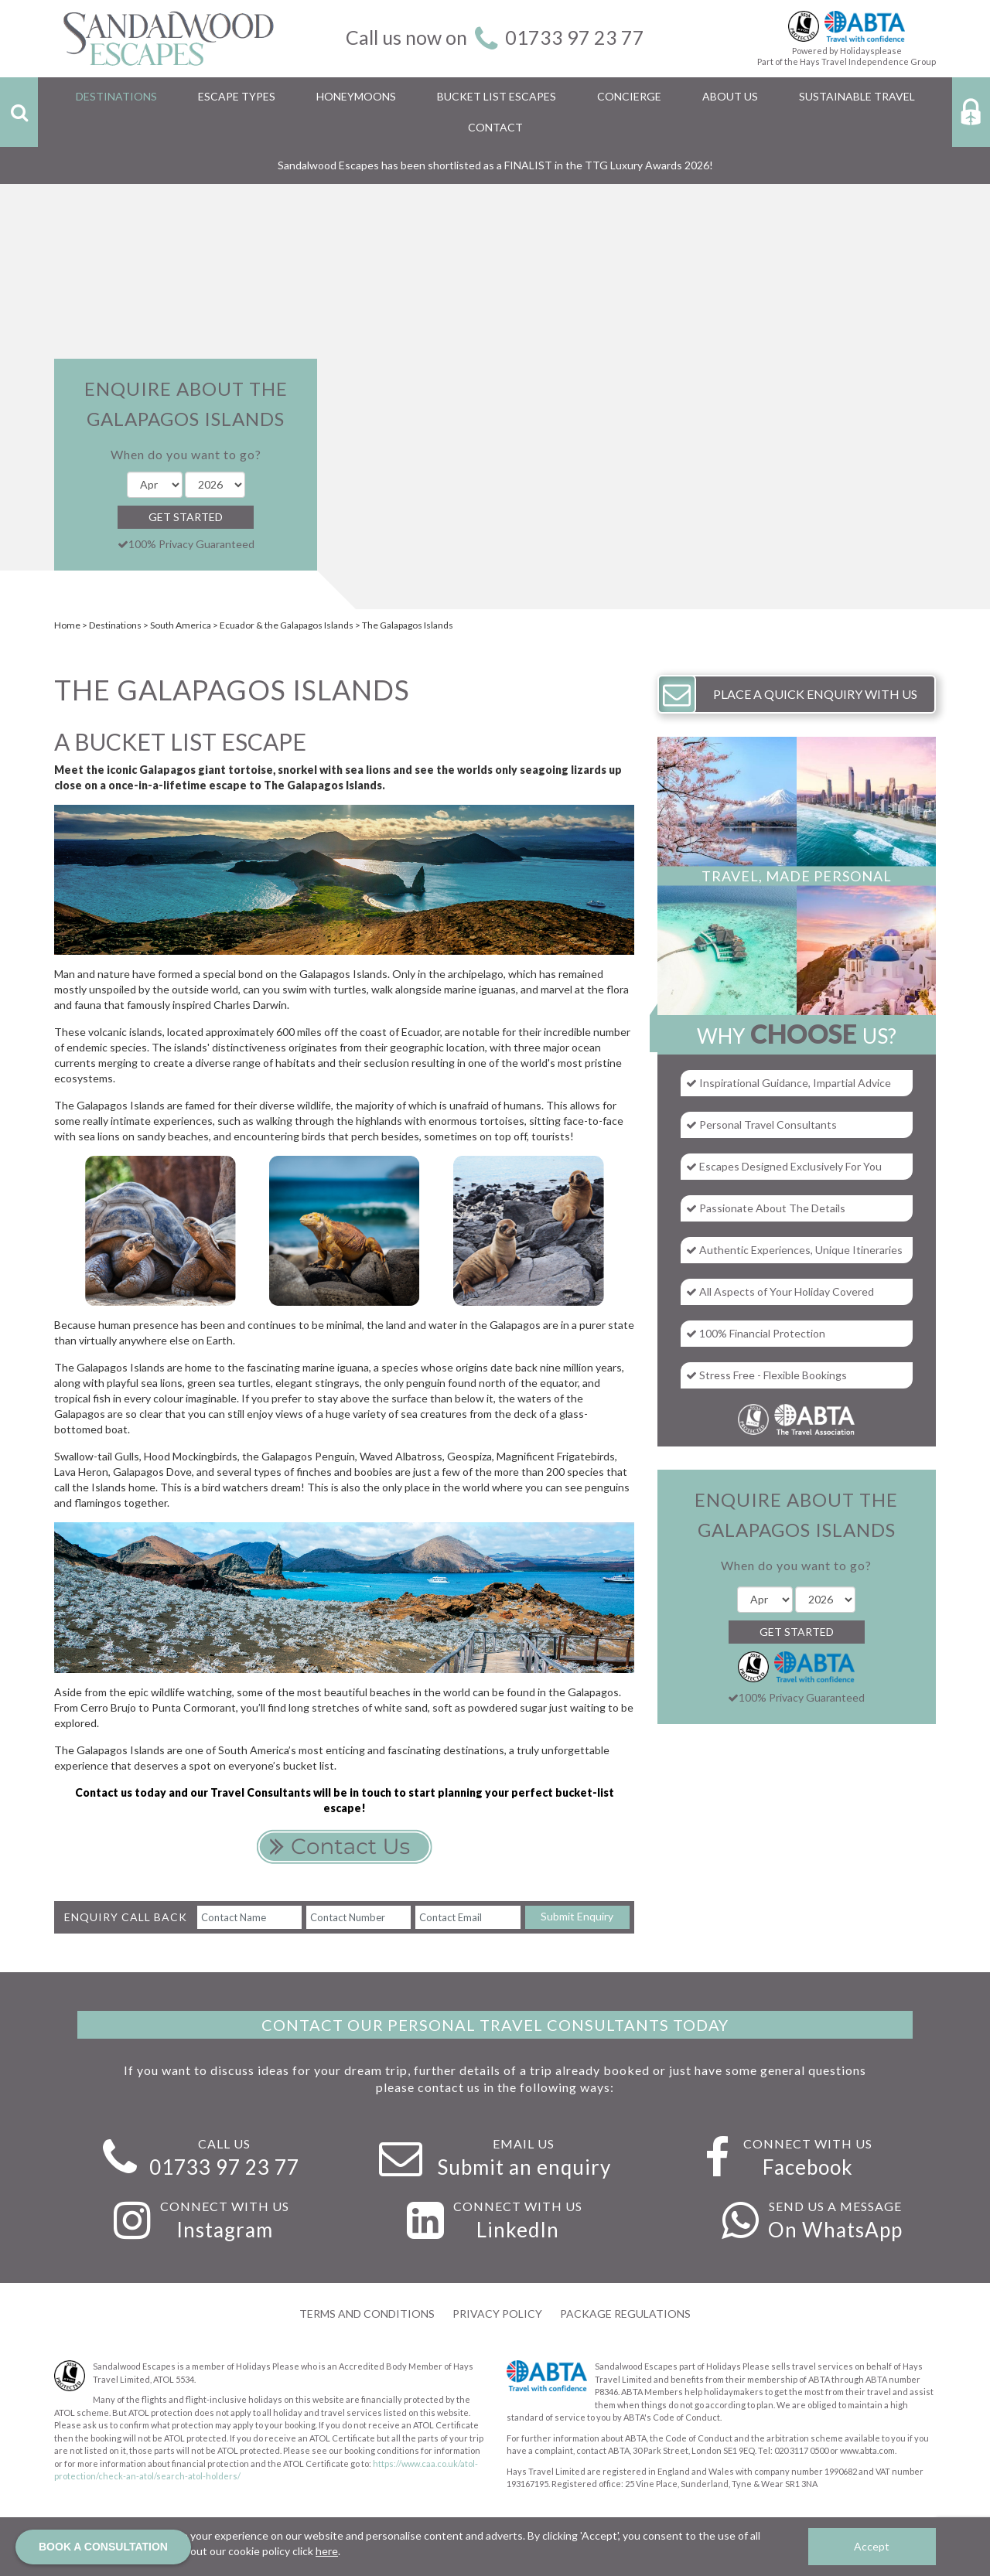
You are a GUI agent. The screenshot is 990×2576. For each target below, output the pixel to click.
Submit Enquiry (577, 1916)
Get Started (185, 516)
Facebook (808, 2167)
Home (67, 625)
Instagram (224, 2229)
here (327, 2550)
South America (180, 625)
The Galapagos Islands (407, 625)
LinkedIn (517, 2229)
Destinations (115, 625)
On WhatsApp (835, 2229)
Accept (871, 2546)
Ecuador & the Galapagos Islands (286, 625)
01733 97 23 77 (574, 37)
